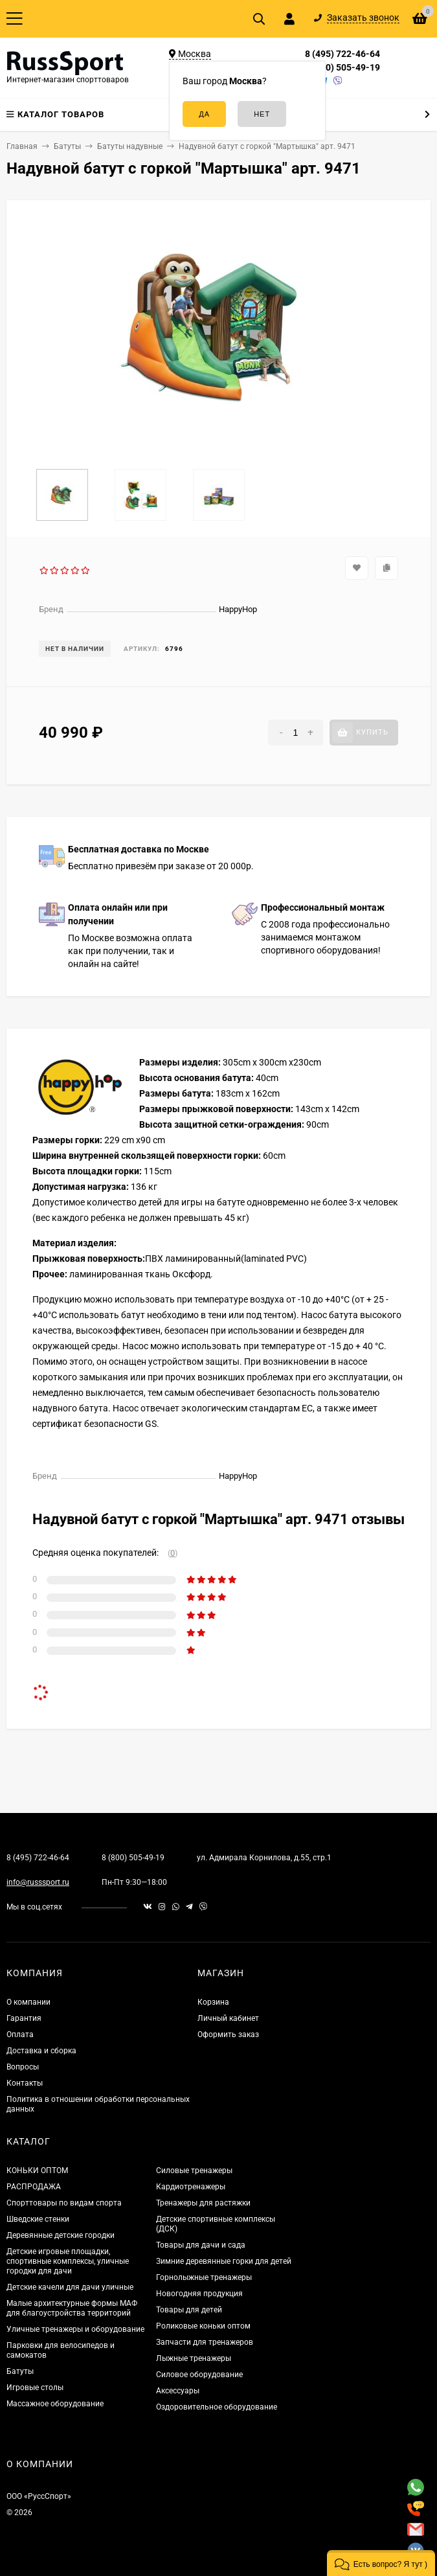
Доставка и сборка (41, 2050)
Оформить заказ (228, 2034)
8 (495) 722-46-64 (342, 54)
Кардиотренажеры (190, 2186)
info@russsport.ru (37, 1882)
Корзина (213, 2002)
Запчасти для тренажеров (204, 2342)
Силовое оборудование (199, 2374)
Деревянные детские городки (60, 2235)
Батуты (20, 2371)
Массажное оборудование (55, 2403)
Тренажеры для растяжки (203, 2202)
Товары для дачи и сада (200, 2245)
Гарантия (23, 2018)
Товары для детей (189, 2309)
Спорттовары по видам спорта (64, 2202)
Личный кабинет (228, 2018)
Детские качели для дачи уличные (69, 2287)
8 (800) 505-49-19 (342, 67)
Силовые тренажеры (194, 2170)
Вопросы (22, 2066)
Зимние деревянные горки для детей (223, 2261)
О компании (28, 2002)
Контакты (24, 2083)
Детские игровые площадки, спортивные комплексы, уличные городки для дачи (67, 2261)
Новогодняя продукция (199, 2293)
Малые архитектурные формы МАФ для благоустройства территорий (71, 2308)
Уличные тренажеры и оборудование (75, 2329)
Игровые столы (34, 2387)
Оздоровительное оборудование (216, 2406)
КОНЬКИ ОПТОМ (37, 2170)
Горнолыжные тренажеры (204, 2277)
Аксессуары (177, 2390)
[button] (381, 2563)
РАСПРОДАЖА (33, 2186)
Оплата (20, 2034)
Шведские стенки (37, 2219)
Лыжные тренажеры (193, 2358)
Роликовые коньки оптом (203, 2326)
